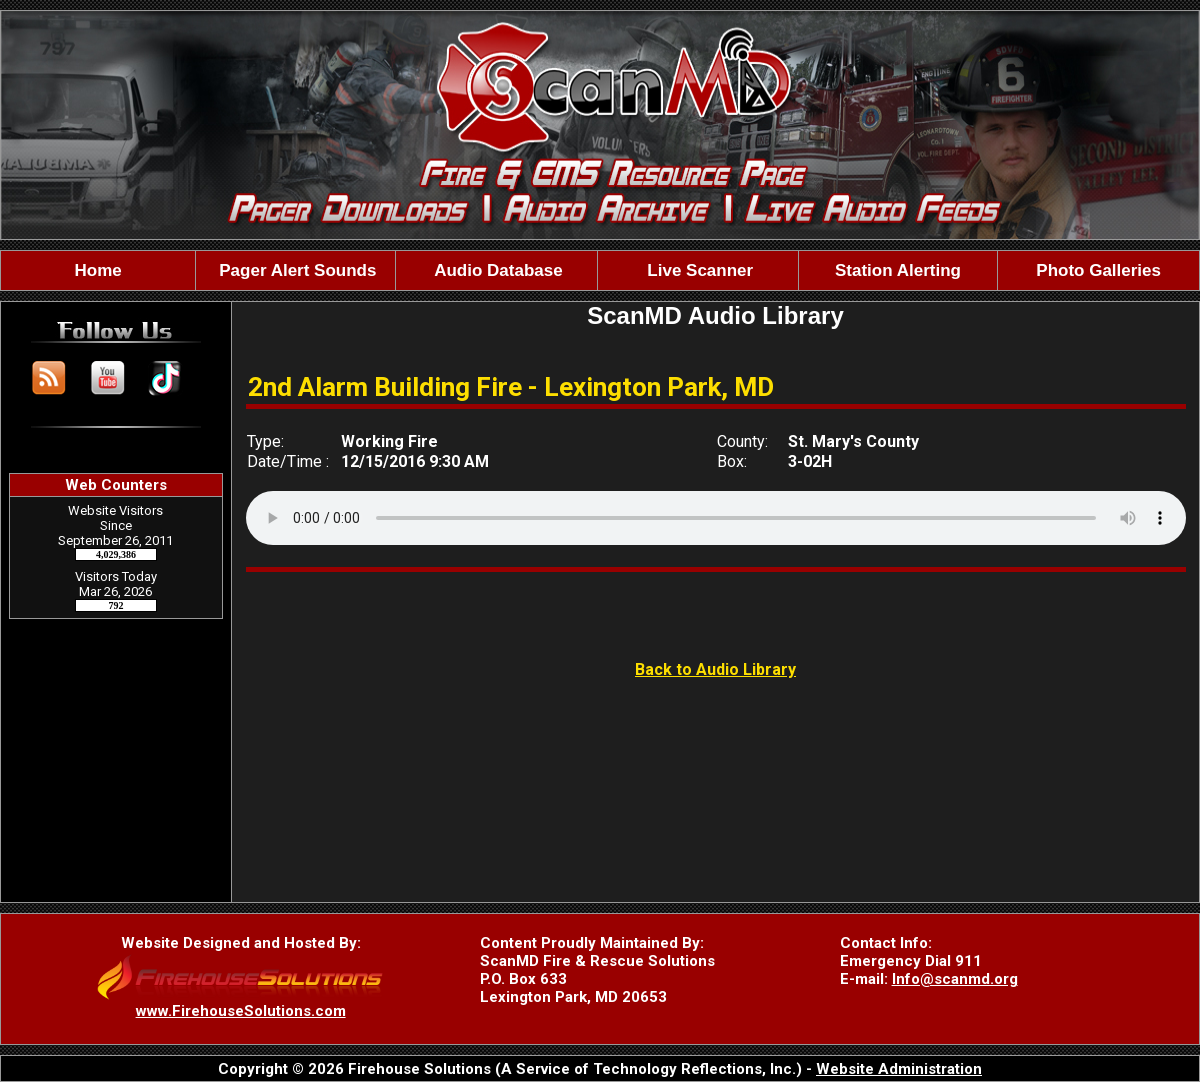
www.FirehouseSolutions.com (241, 1011)
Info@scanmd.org (955, 979)
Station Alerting (898, 270)
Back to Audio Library (715, 669)
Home (98, 270)
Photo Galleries (1098, 270)
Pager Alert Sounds (296, 270)
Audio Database (496, 270)
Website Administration (899, 1069)
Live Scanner (698, 270)
